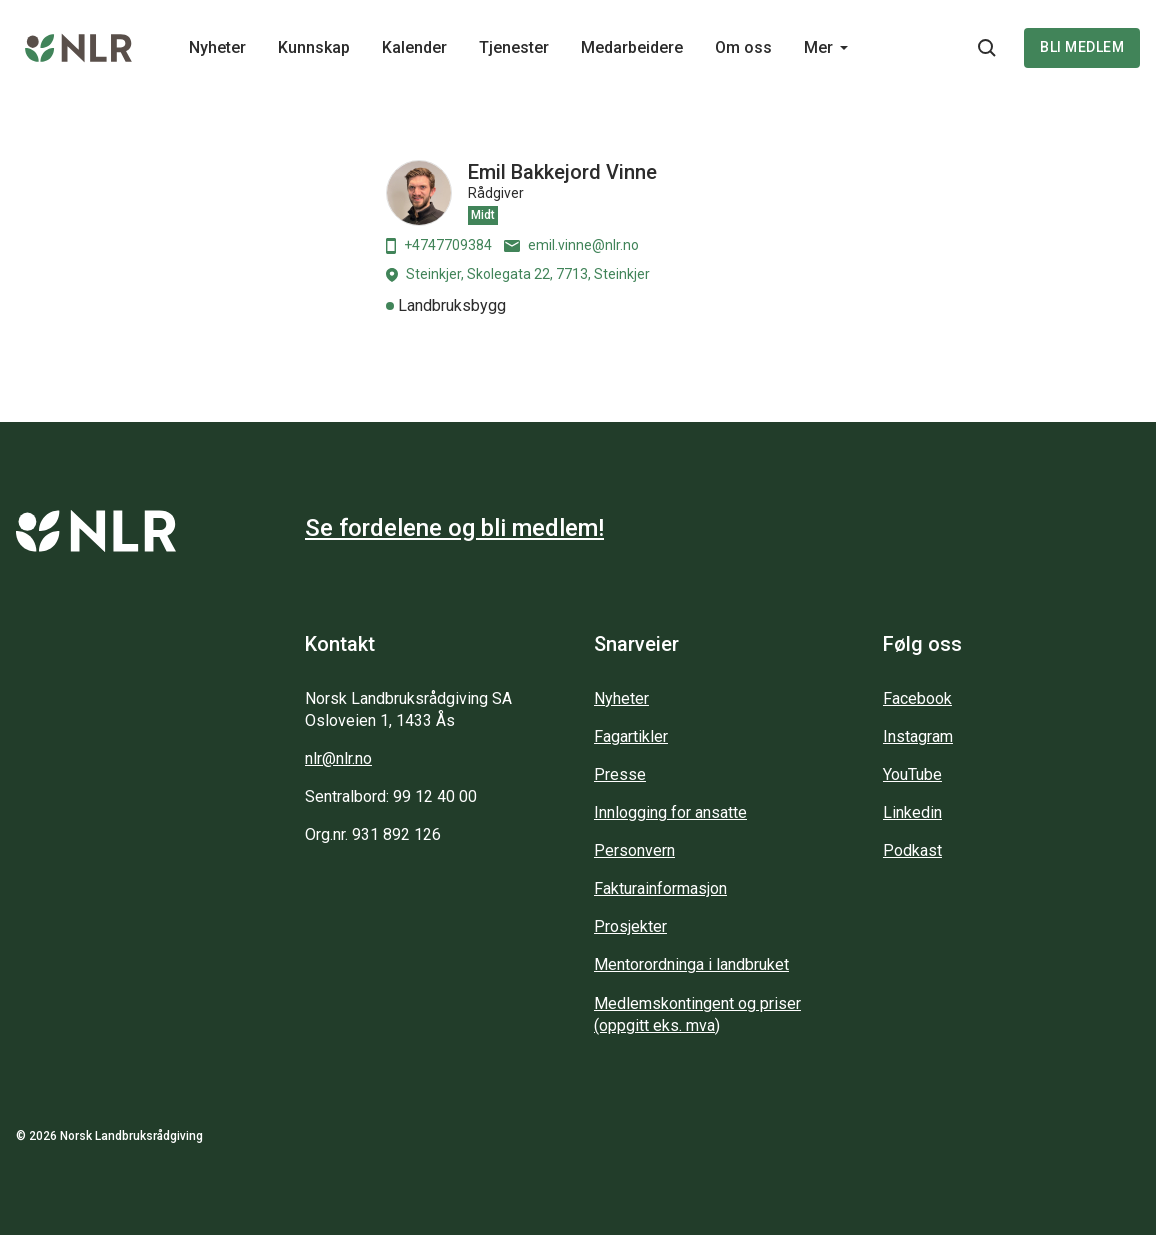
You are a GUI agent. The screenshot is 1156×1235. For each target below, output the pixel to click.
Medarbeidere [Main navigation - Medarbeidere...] (632, 47)
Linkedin (912, 812)
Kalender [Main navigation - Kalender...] (414, 47)
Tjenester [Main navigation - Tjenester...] (514, 47)
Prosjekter (630, 926)
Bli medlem (1082, 47)
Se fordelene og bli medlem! (454, 528)
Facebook (917, 698)
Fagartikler (631, 736)
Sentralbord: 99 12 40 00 (391, 796)
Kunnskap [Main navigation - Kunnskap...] (314, 47)
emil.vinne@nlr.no (571, 245)
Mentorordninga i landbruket (691, 964)
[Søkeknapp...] (987, 48)
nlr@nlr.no (338, 758)
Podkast (912, 850)
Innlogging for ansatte (670, 812)
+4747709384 (439, 245)
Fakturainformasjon (660, 888)
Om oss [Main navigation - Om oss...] (743, 47)
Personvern (634, 850)
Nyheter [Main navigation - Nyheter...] (217, 47)
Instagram (918, 736)
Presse (620, 774)
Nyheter (621, 698)
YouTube (912, 774)
